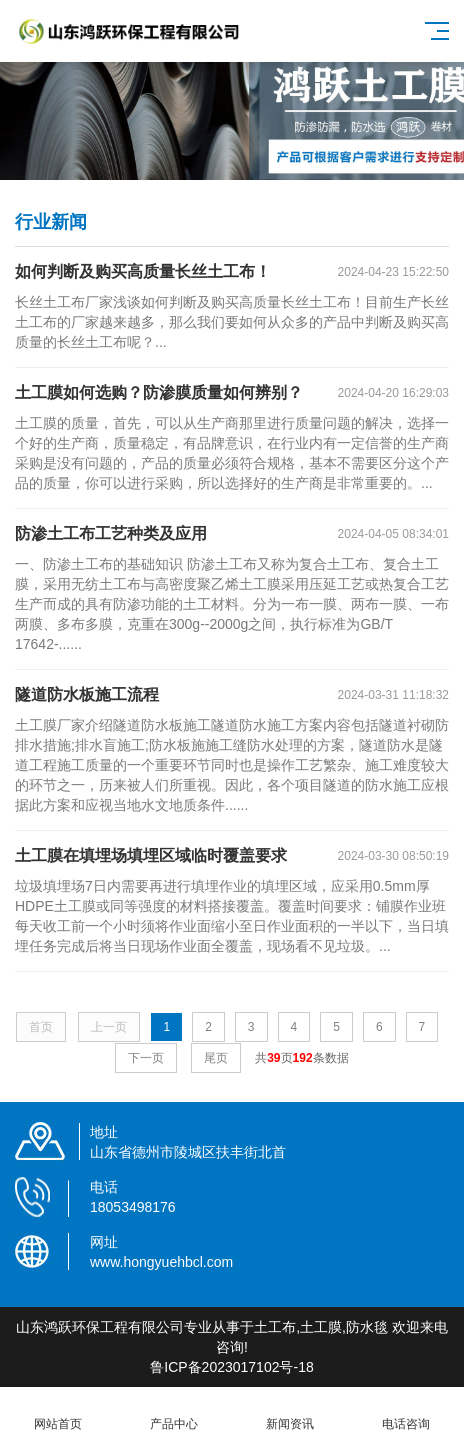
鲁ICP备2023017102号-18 (231, 1367)
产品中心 (174, 1412)
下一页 (146, 1058)
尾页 (216, 1058)
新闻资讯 (290, 1412)
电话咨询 (406, 1412)
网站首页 (58, 1412)
